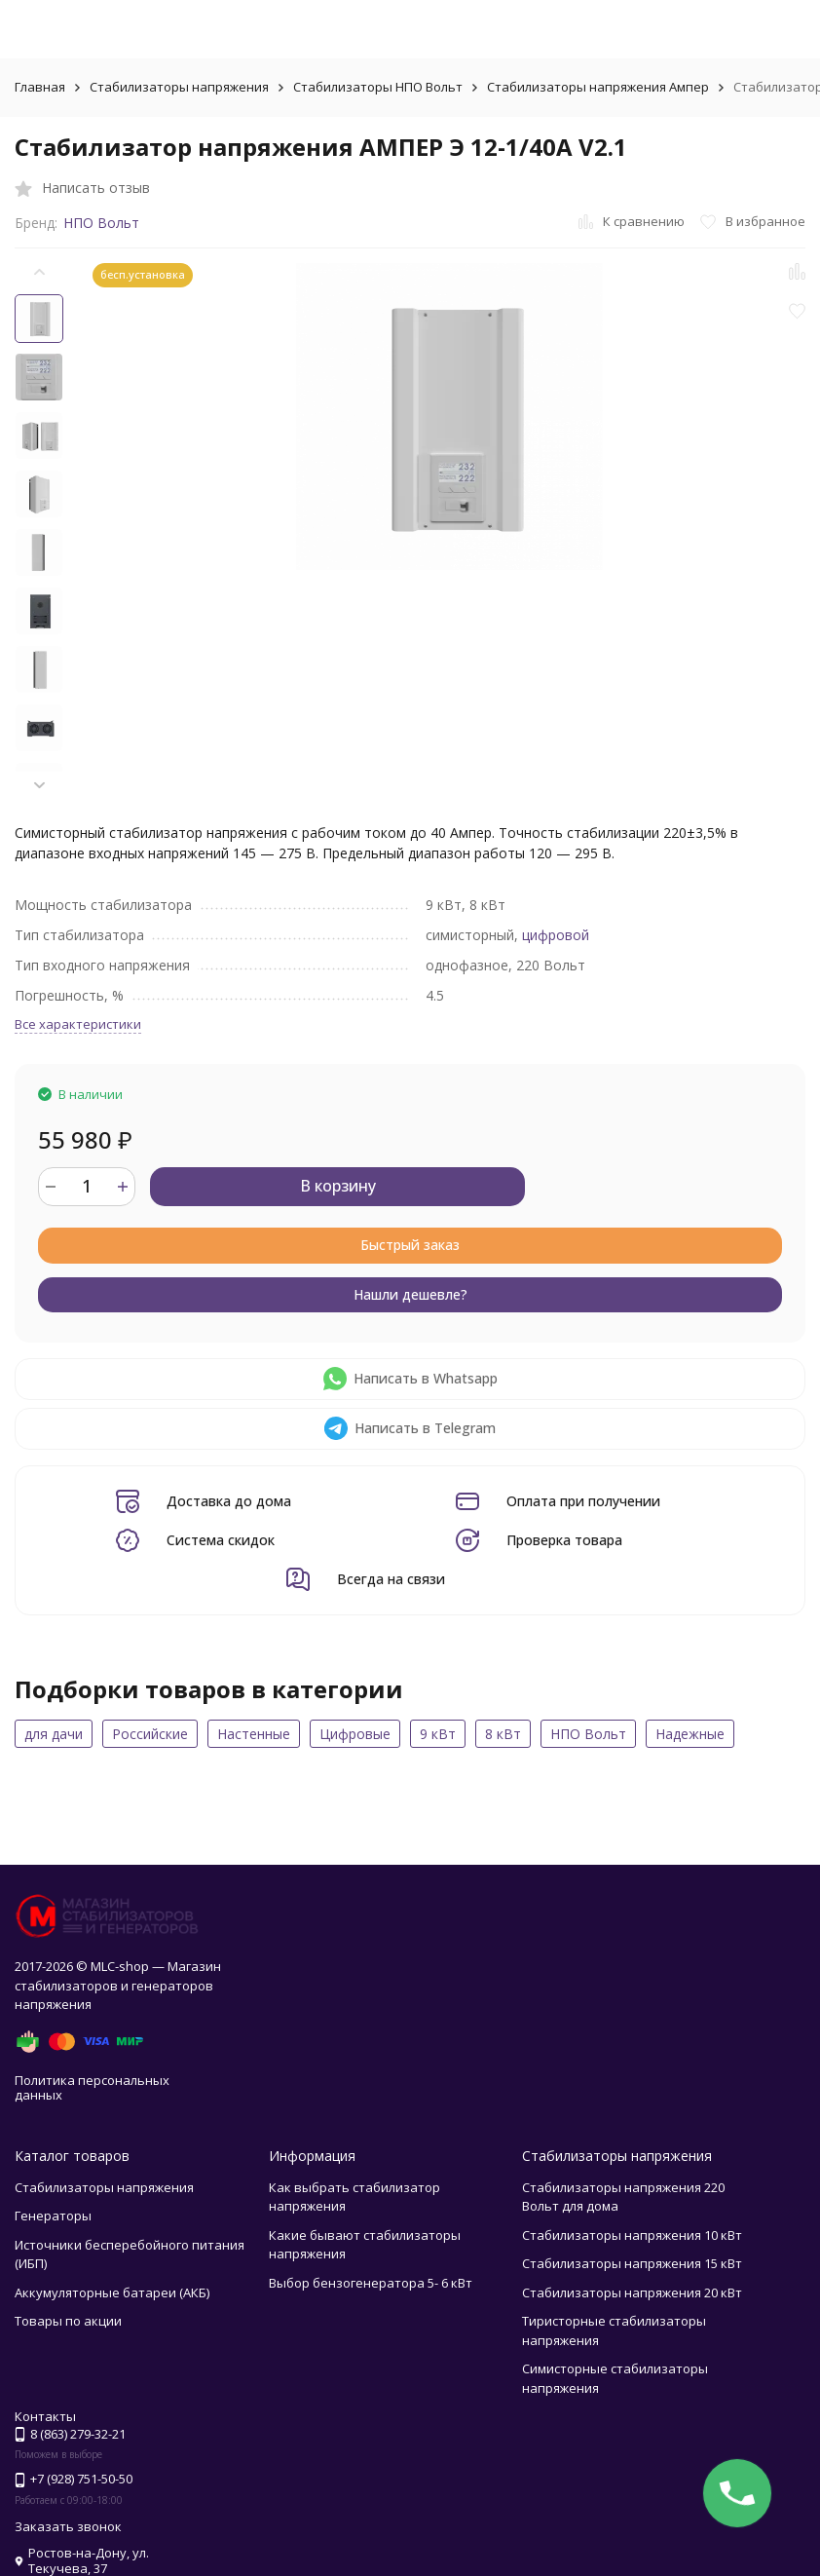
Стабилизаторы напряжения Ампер (598, 86)
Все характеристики (78, 1024)
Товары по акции (68, 2321)
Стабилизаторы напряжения (179, 86)
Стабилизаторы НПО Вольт (378, 86)
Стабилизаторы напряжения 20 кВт (632, 2292)
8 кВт (503, 1733)
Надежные (690, 1733)
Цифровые (355, 1733)
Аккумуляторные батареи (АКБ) (112, 2292)
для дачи (53, 1733)
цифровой (555, 935)
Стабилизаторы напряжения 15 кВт (632, 2263)
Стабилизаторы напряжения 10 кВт (632, 2235)
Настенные (253, 1733)
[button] (39, 785)
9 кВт (438, 1733)
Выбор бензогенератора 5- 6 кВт (370, 2283)
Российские (150, 1733)
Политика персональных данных (92, 2087)
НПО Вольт (101, 222)
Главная (40, 86)
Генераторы (53, 2215)
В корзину (338, 1185)
